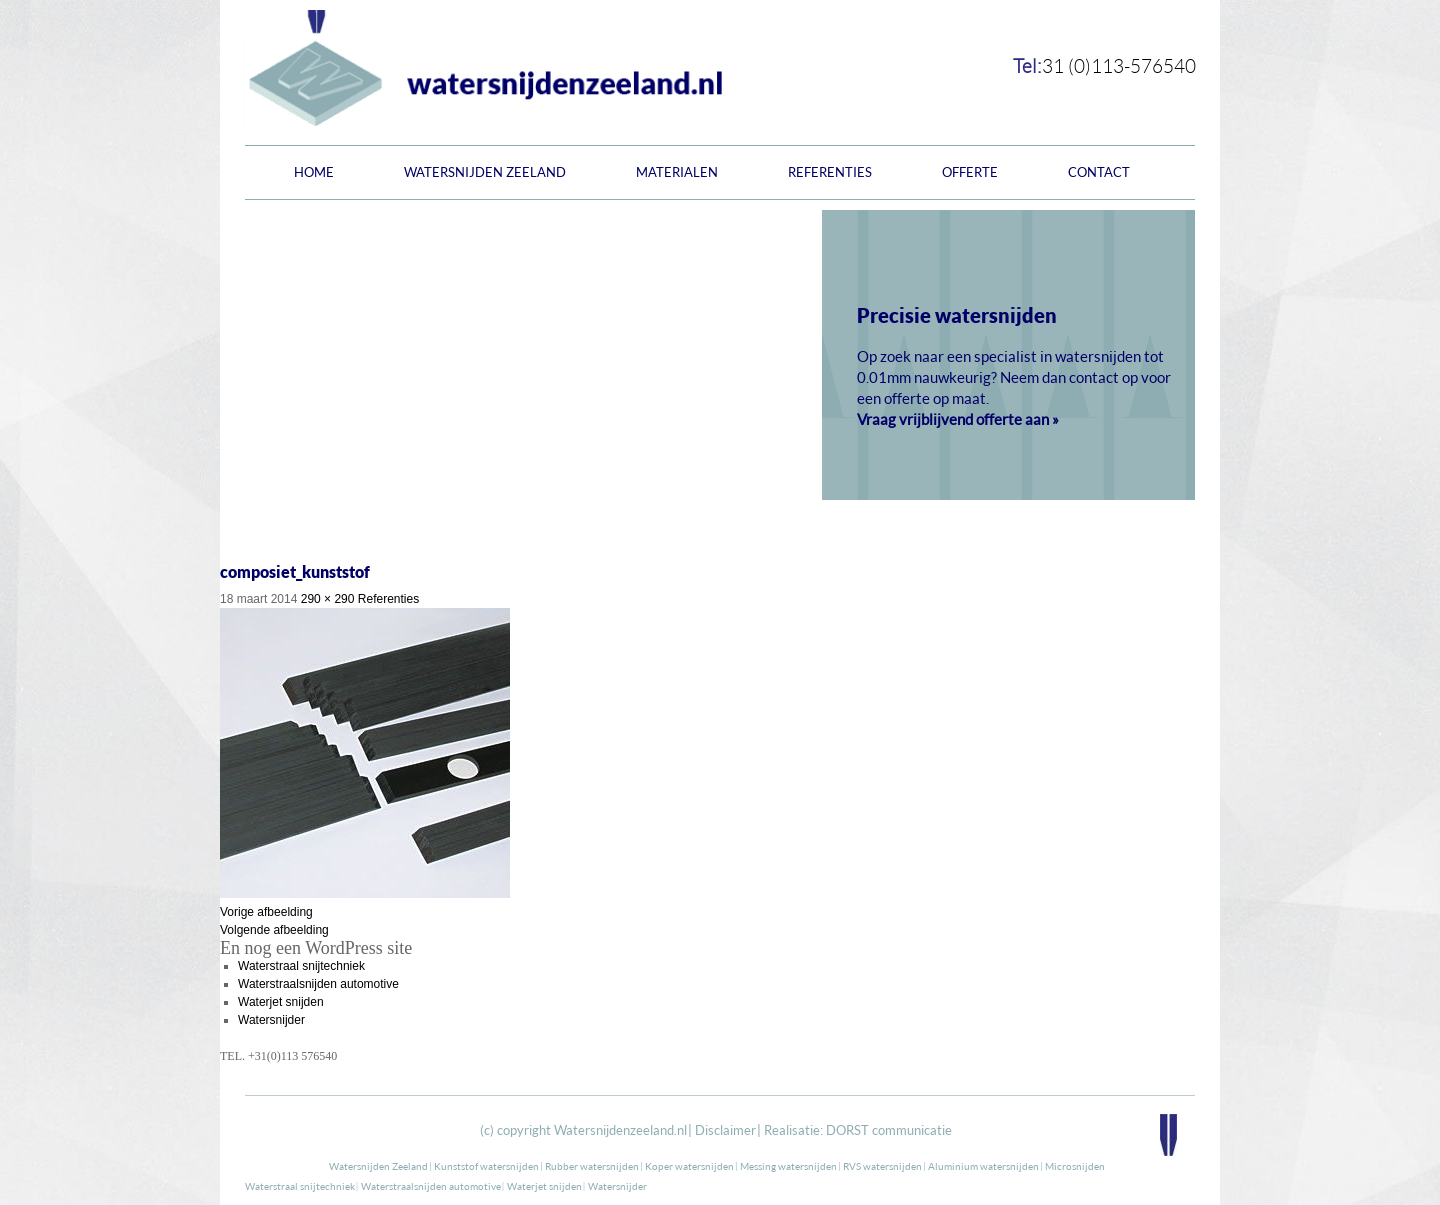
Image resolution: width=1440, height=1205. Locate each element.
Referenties (830, 172)
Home (314, 172)
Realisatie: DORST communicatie (858, 1130)
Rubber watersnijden (592, 1166)
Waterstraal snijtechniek (301, 966)
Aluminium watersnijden (983, 1166)
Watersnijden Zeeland (485, 172)
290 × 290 (328, 599)
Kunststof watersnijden (486, 1166)
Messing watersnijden (788, 1166)
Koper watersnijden (689, 1166)
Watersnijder (271, 1020)
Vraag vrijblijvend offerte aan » (958, 419)
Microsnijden (1075, 1166)
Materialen (677, 172)
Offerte (970, 172)
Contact (1099, 172)
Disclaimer (725, 1130)
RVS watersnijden (882, 1166)
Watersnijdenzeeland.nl (620, 1130)
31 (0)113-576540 (1119, 65)
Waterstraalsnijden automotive (318, 984)
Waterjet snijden (281, 1002)
